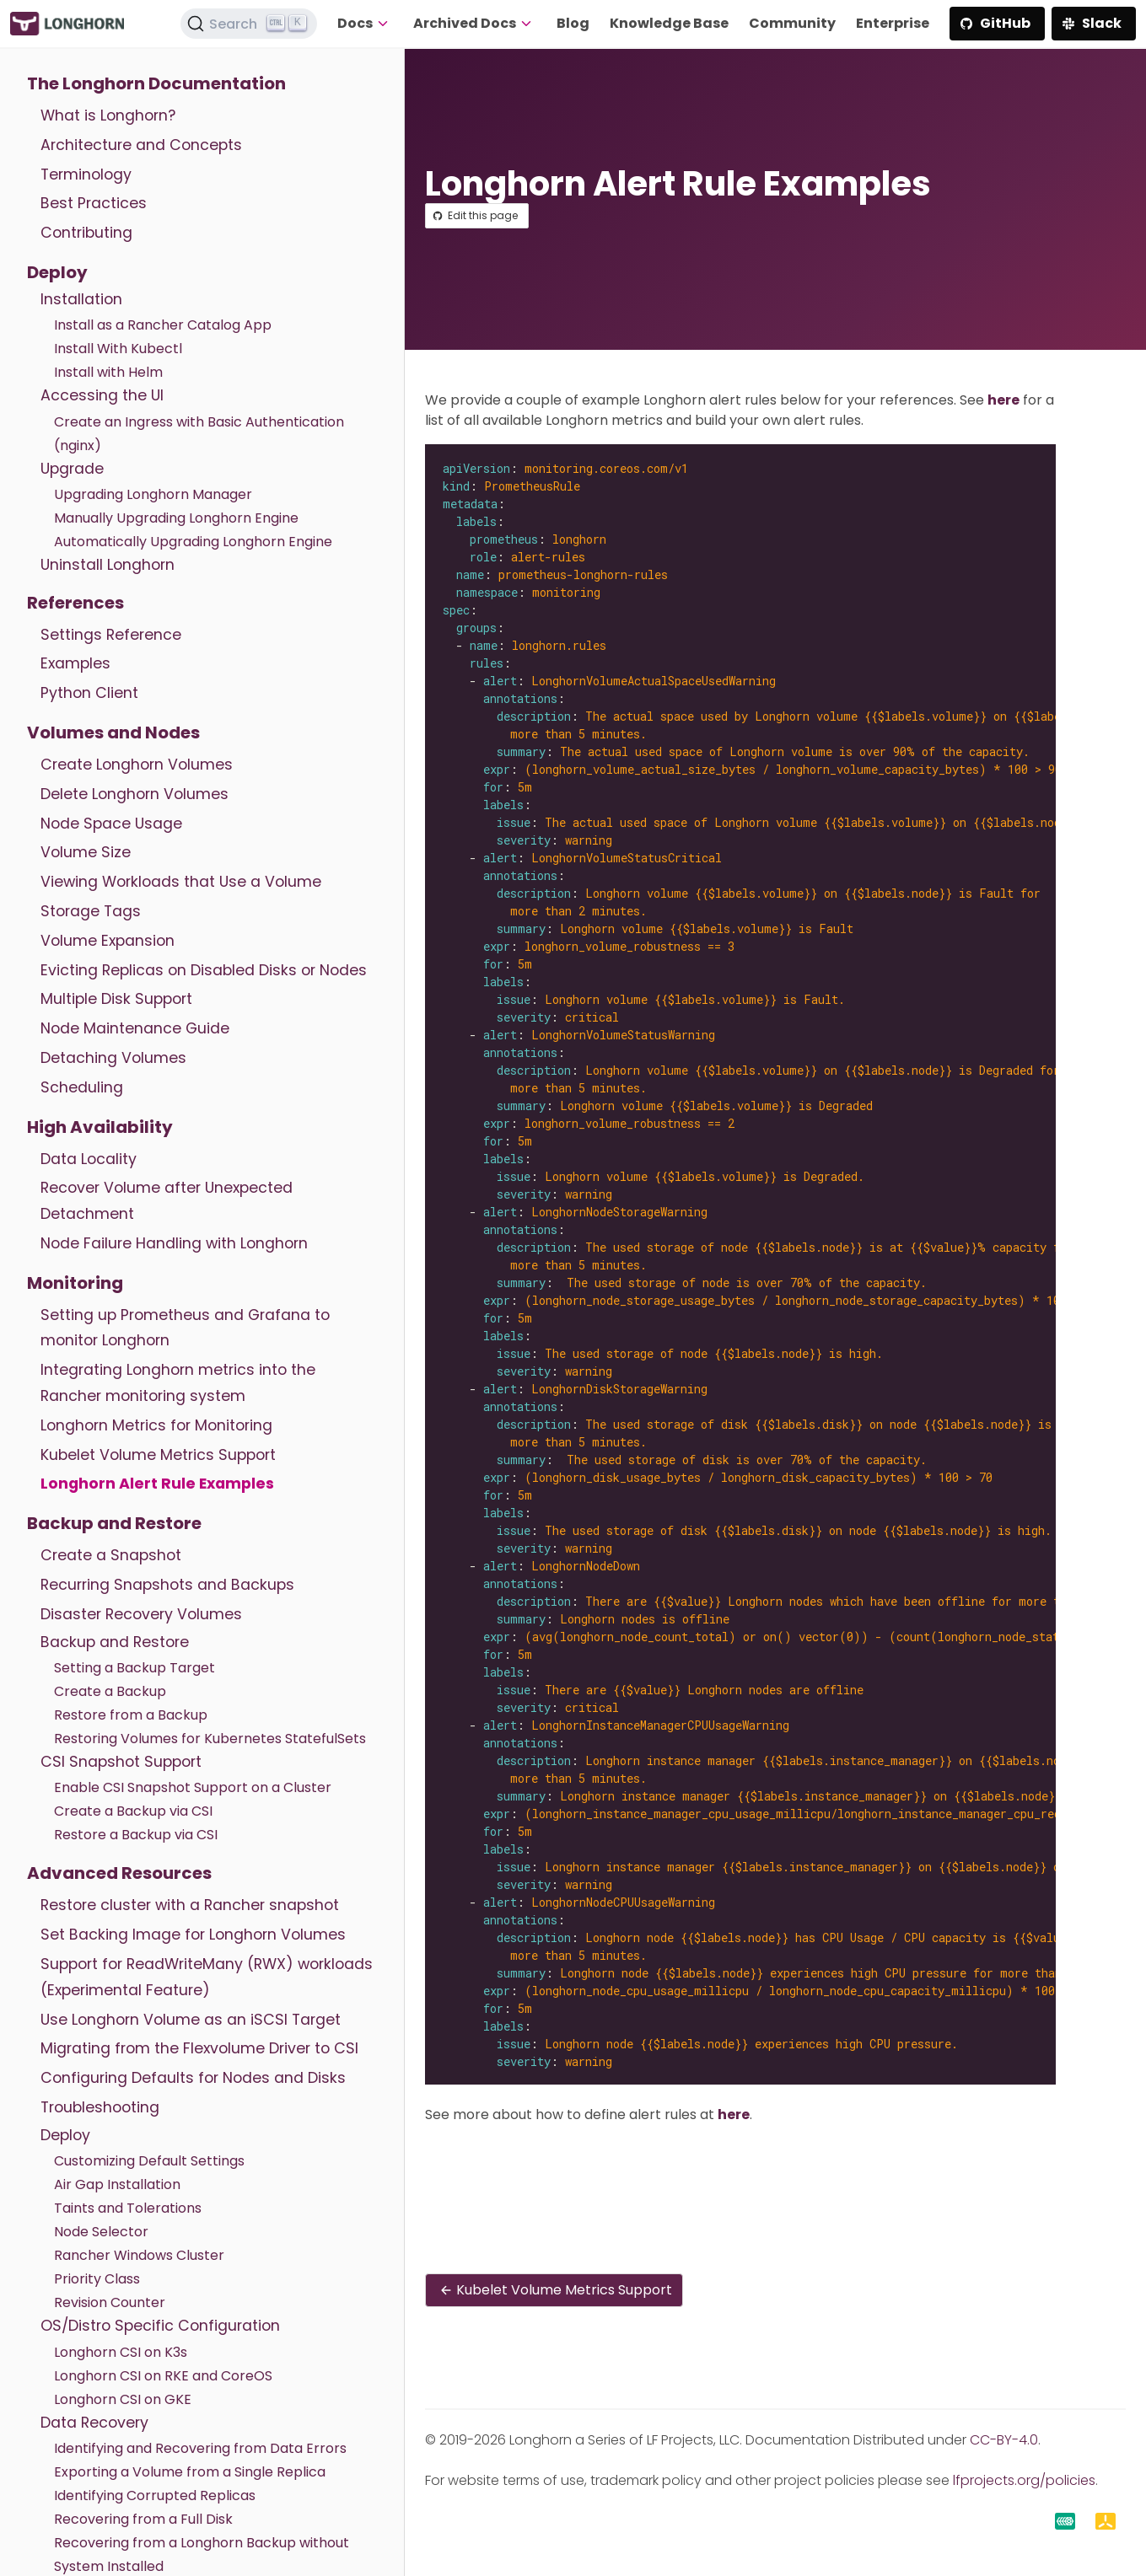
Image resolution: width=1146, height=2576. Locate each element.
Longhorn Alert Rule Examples (157, 1483)
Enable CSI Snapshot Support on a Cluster (192, 1787)
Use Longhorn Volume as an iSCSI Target (190, 2020)
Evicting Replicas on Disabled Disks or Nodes (203, 970)
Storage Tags (90, 911)
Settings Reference (110, 635)
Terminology (86, 174)
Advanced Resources (119, 1873)
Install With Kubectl (118, 348)
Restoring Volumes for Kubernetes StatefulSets (210, 1738)
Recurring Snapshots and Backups (167, 1585)
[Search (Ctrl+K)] (248, 23)
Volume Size (85, 852)
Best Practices (93, 203)
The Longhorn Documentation (156, 83)
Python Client (89, 693)
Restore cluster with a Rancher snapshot (189, 1905)
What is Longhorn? (107, 115)
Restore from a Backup (130, 1715)
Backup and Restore (114, 1523)
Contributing (86, 233)
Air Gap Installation (117, 2184)
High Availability (100, 1127)
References (75, 602)
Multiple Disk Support (116, 999)
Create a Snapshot (110, 1555)
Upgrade (72, 469)
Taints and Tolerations (128, 2208)
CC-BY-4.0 (1004, 2440)
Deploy (57, 272)
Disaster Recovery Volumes (141, 1614)
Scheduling (81, 1087)
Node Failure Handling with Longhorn (174, 1243)
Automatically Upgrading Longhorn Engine (193, 541)
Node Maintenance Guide (134, 1028)
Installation (81, 299)
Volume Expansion (107, 941)
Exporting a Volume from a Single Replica (190, 2472)
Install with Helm (108, 372)
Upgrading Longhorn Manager (153, 494)
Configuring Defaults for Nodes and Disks (193, 2078)
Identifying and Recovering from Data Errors (200, 2448)
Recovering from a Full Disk (143, 2519)
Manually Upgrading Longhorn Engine (176, 518)
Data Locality (88, 1159)
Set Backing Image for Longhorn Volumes (193, 1934)
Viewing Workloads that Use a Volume (180, 882)
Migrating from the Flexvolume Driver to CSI (199, 2048)
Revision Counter (109, 2302)
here (1003, 400)
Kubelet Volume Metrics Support (158, 1455)
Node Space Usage (111, 823)
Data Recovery (94, 2422)
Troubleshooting (99, 2107)
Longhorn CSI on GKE (122, 2399)
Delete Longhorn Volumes (134, 794)
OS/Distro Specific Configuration (160, 2326)
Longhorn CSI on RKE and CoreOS (163, 2375)
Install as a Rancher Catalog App (163, 325)
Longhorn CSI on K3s (120, 2352)
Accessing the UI (102, 395)
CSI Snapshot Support (121, 1762)
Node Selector (101, 2231)
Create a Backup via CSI (133, 1811)
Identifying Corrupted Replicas (155, 2495)
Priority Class (97, 2279)
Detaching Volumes (113, 1058)
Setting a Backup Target (134, 1667)
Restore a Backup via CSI (136, 1834)
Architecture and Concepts (141, 145)
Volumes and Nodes (113, 732)
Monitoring (75, 1283)
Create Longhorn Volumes (136, 764)
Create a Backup (110, 1691)
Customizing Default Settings (149, 2161)
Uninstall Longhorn (107, 565)
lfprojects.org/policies (1024, 2480)
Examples (75, 663)
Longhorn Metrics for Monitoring (156, 1425)
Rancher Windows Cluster (139, 2255)
